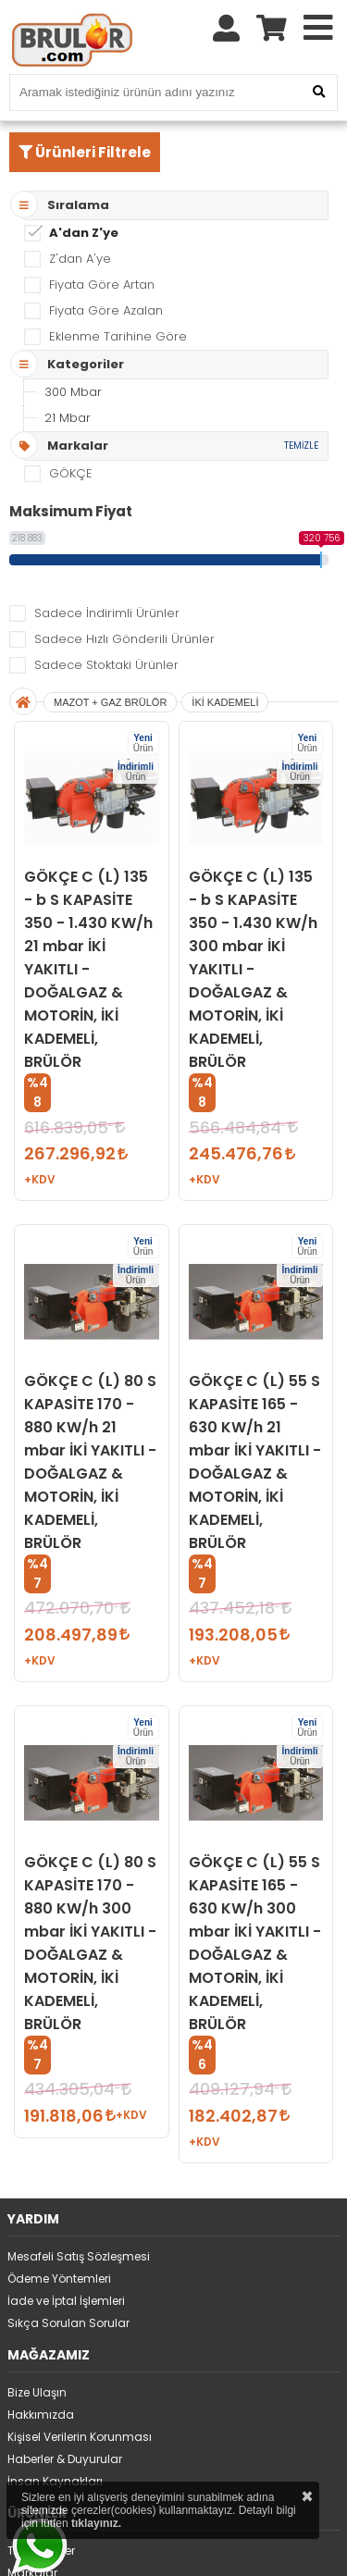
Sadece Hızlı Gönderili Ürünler (124, 639)
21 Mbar (67, 418)
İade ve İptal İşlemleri (66, 2301)
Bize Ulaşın (37, 2392)
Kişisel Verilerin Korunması (79, 2437)
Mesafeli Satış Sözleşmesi (78, 2256)
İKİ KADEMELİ (225, 702)
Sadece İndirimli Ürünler (107, 613)
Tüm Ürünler (41, 2550)
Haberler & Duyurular (64, 2459)
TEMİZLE (301, 445)
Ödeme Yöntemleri (59, 2278)
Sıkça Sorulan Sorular (68, 2323)
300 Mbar (73, 392)
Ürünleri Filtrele (85, 152)
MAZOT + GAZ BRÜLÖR (110, 702)
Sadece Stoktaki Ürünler (106, 665)
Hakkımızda (40, 2414)
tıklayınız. (96, 2523)
